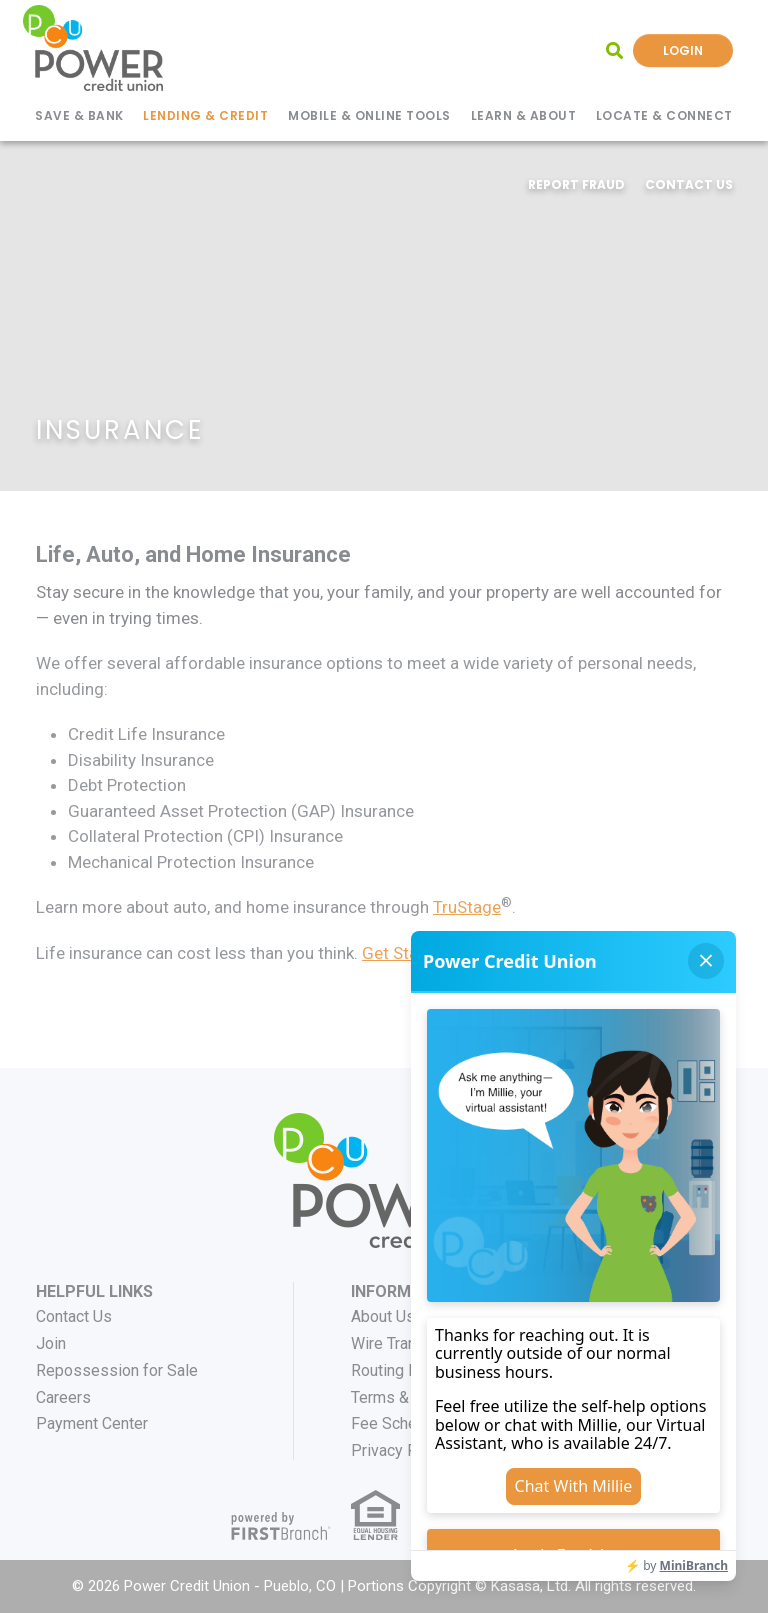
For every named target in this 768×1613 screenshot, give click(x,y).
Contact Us (689, 184)
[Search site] (614, 50)
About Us (383, 1316)
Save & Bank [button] (79, 115)
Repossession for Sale (117, 1370)
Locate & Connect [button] (664, 115)
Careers (63, 1397)
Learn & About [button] (524, 115)
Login (683, 50)
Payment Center (92, 1423)
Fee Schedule (399, 1423)
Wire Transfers (402, 1343)
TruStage (467, 907)
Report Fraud (576, 184)
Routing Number (407, 1370)
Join (51, 1343)
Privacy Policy (401, 1450)
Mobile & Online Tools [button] (369, 115)
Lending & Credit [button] (205, 115)
